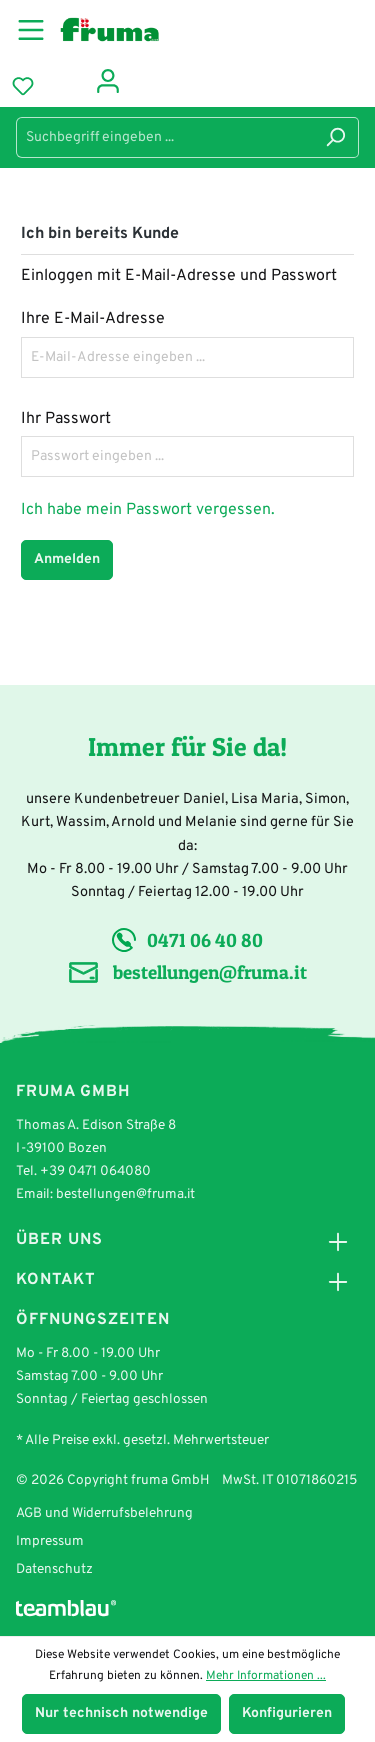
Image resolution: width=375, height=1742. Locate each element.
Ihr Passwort (66, 419)
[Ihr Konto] (108, 79)
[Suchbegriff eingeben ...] (164, 137)
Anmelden (67, 559)
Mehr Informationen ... (266, 1676)
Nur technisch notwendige (121, 1713)
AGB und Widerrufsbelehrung (104, 1513)
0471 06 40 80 (205, 940)
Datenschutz (54, 1569)
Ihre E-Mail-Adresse (93, 319)
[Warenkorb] (63, 83)
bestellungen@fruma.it (210, 972)
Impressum (50, 1541)
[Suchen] (335, 137)
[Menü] (37, 27)
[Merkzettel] (23, 87)
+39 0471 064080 (95, 1171)
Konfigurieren (287, 1713)
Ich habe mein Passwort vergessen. (148, 510)
